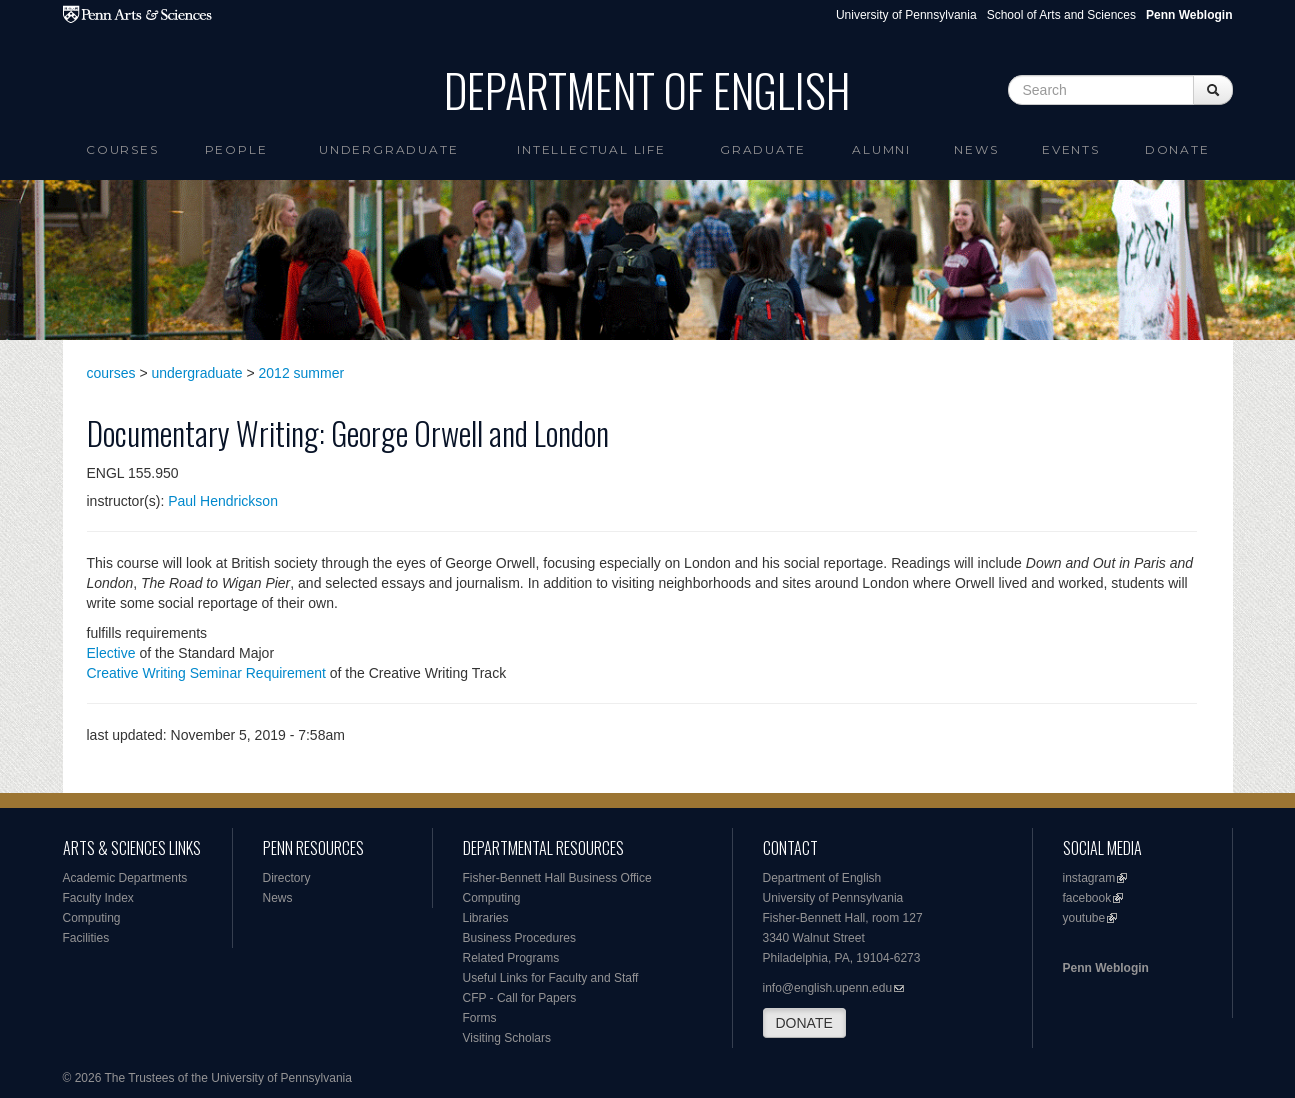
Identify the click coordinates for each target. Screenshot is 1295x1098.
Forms (480, 1018)
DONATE (804, 1023)
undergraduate (197, 373)
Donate (1177, 149)
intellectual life (591, 149)
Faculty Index (98, 898)
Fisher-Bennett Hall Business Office (557, 878)
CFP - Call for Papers (520, 998)
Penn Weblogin (1106, 968)
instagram (1089, 878)
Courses (122, 149)
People (236, 149)
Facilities (86, 938)
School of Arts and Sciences (1061, 15)
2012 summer (302, 373)
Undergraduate (388, 149)
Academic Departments (125, 878)
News (976, 149)
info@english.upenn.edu (828, 988)
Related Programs (511, 958)
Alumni (881, 149)
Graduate (762, 149)
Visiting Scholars (507, 1038)
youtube (1084, 918)
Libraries (486, 918)
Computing (92, 918)
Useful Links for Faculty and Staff (551, 978)
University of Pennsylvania (906, 15)
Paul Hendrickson (223, 501)
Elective (111, 653)
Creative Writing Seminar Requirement (206, 673)
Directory (287, 878)
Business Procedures (519, 938)
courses (111, 373)
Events (1071, 149)
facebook (1087, 898)
